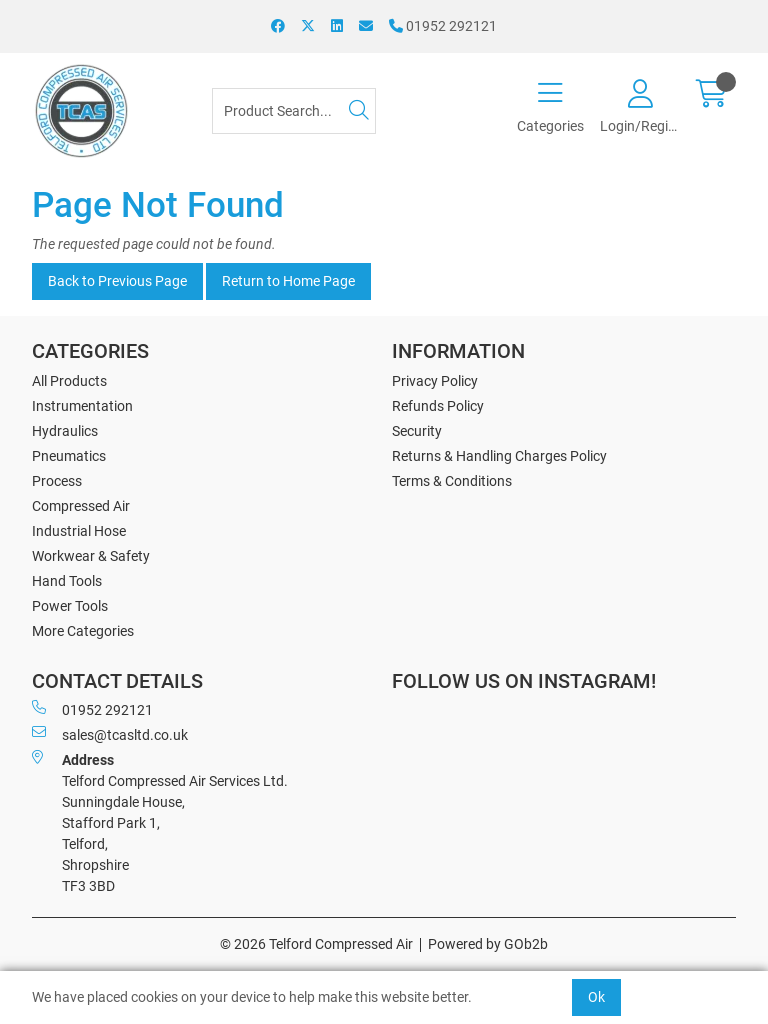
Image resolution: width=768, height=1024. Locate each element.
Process (57, 481)
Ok (596, 997)
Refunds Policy (438, 406)
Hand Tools (67, 581)
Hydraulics (65, 431)
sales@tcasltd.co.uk (110, 734)
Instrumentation (82, 406)
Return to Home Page (288, 281)
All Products (69, 381)
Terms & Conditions (452, 481)
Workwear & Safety (91, 556)
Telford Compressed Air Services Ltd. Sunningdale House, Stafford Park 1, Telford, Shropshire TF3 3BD (160, 822)
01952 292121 (443, 26)
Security (417, 431)
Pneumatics (69, 456)
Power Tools (70, 606)
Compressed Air (81, 506)
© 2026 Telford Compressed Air (316, 944)
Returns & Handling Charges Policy (499, 456)
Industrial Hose (79, 531)
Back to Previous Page (117, 281)
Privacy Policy (435, 381)
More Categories (83, 631)
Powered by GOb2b (488, 944)
